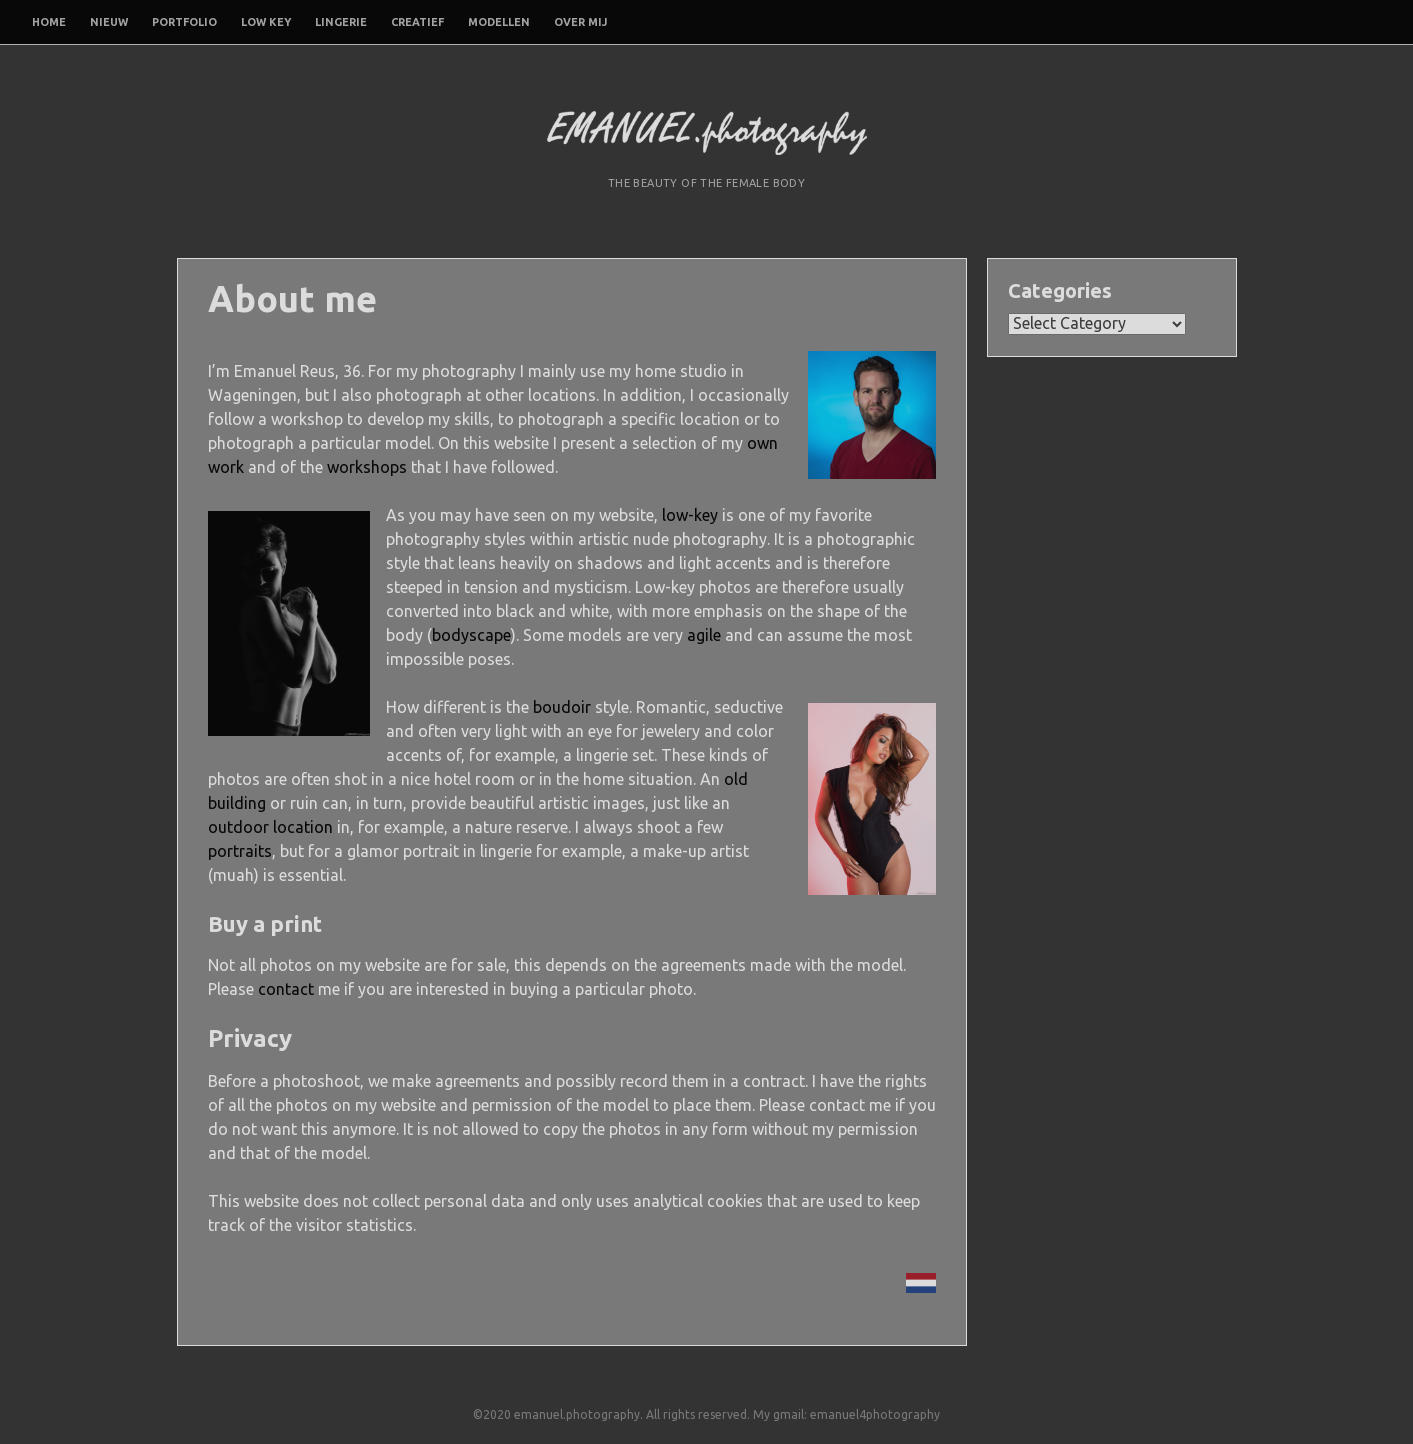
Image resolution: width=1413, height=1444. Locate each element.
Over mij (580, 22)
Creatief (417, 22)
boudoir (562, 707)
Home (49, 22)
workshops (367, 467)
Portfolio (184, 22)
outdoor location (270, 827)
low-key (690, 515)
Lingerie (341, 22)
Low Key (266, 22)
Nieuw (109, 22)
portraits (240, 851)
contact (286, 989)
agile (704, 635)
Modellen (499, 22)
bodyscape (471, 635)
